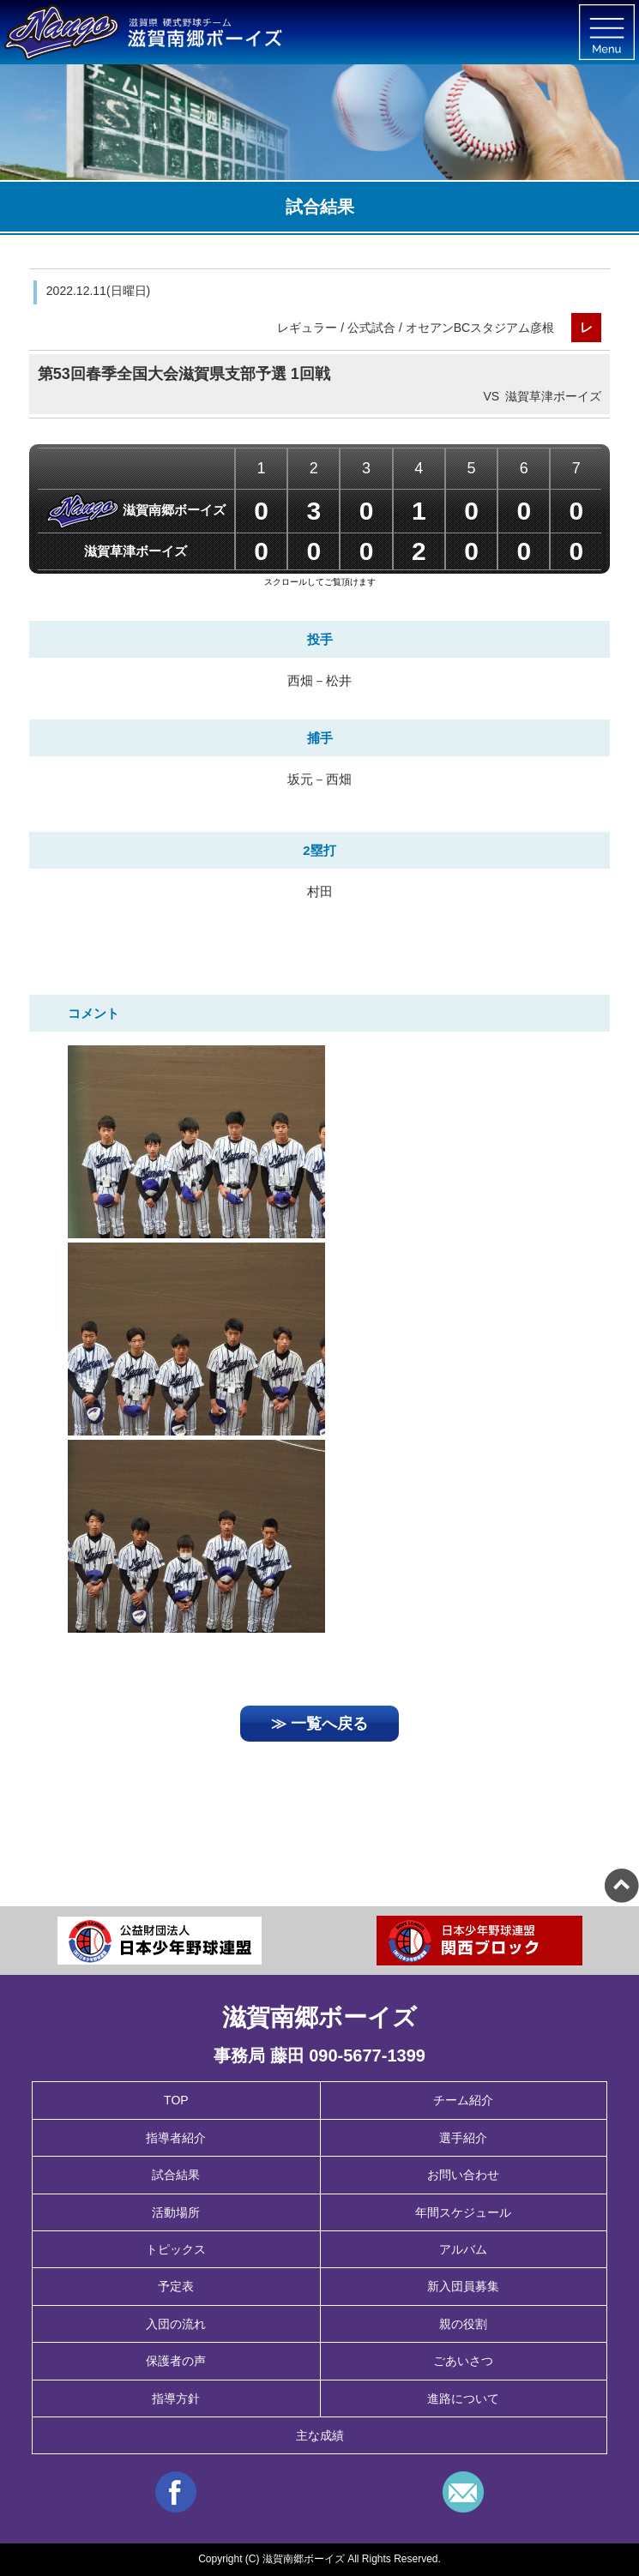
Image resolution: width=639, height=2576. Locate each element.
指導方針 (176, 2398)
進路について (463, 2398)
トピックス (176, 2249)
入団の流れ (176, 2324)
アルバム (463, 2249)
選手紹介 (463, 2138)
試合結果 (176, 2175)
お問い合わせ (463, 2175)
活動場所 (176, 2212)
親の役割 (463, 2324)
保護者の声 (176, 2361)
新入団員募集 (463, 2286)
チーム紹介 (463, 2100)
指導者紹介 (176, 2138)
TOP (176, 2100)
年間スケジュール (463, 2212)
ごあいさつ (463, 2361)
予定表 (176, 2286)
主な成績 (320, 2435)
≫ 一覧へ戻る (319, 1723)
